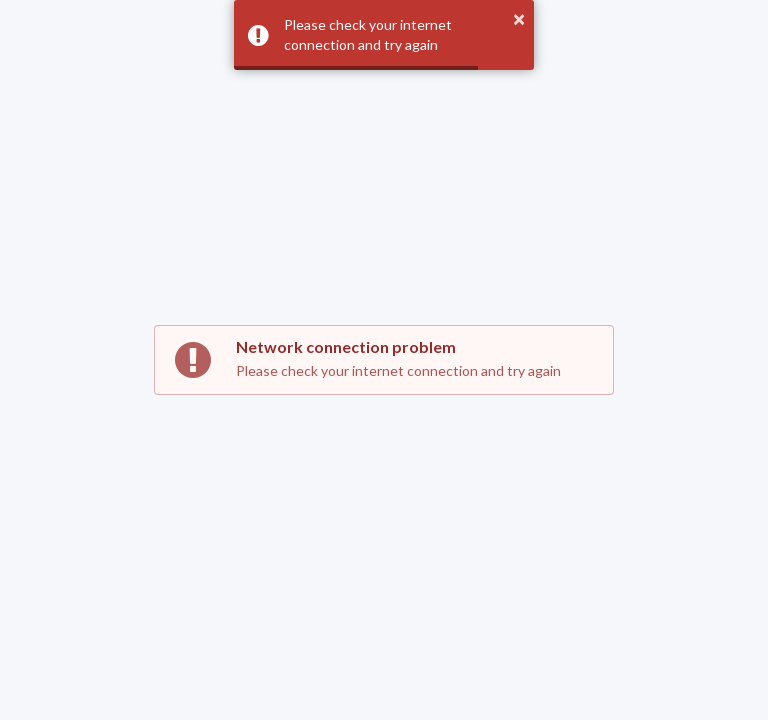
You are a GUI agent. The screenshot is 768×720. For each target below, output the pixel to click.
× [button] (519, 19)
